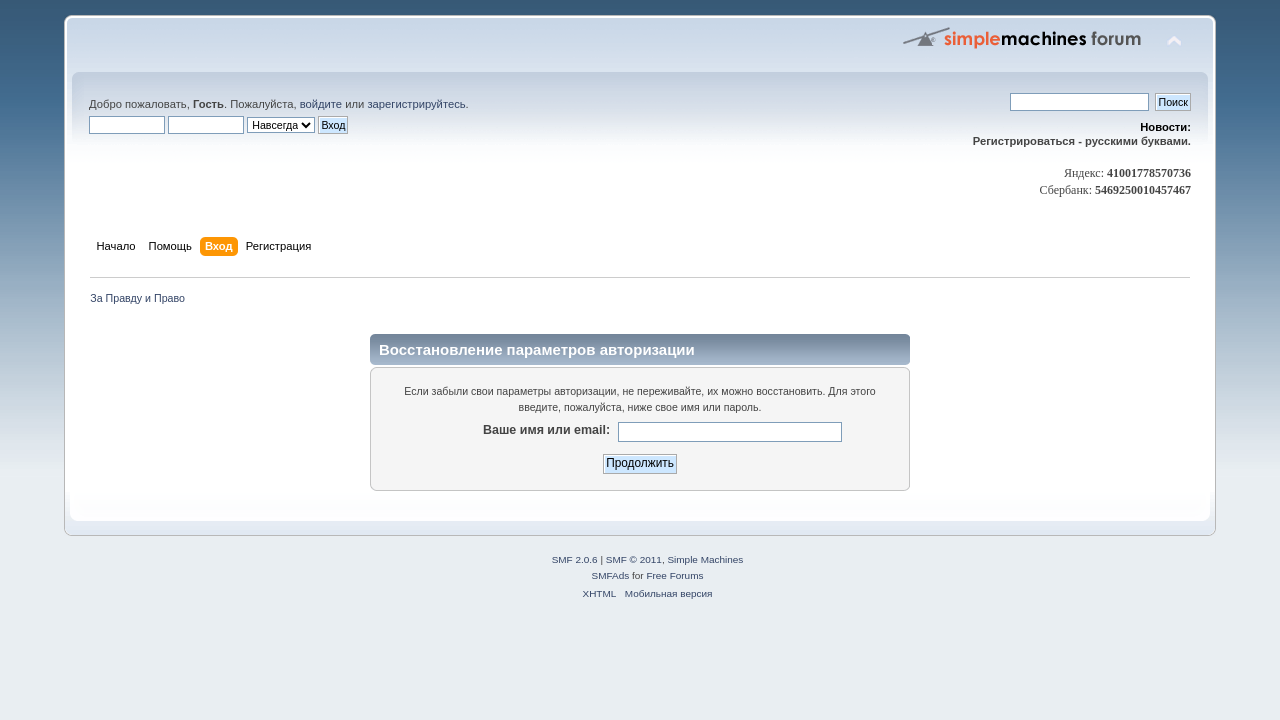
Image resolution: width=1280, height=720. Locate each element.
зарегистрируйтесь (416, 104)
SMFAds (611, 575)
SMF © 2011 (634, 559)
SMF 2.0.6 (575, 559)
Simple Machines (705, 559)
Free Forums (674, 575)
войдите (321, 104)
